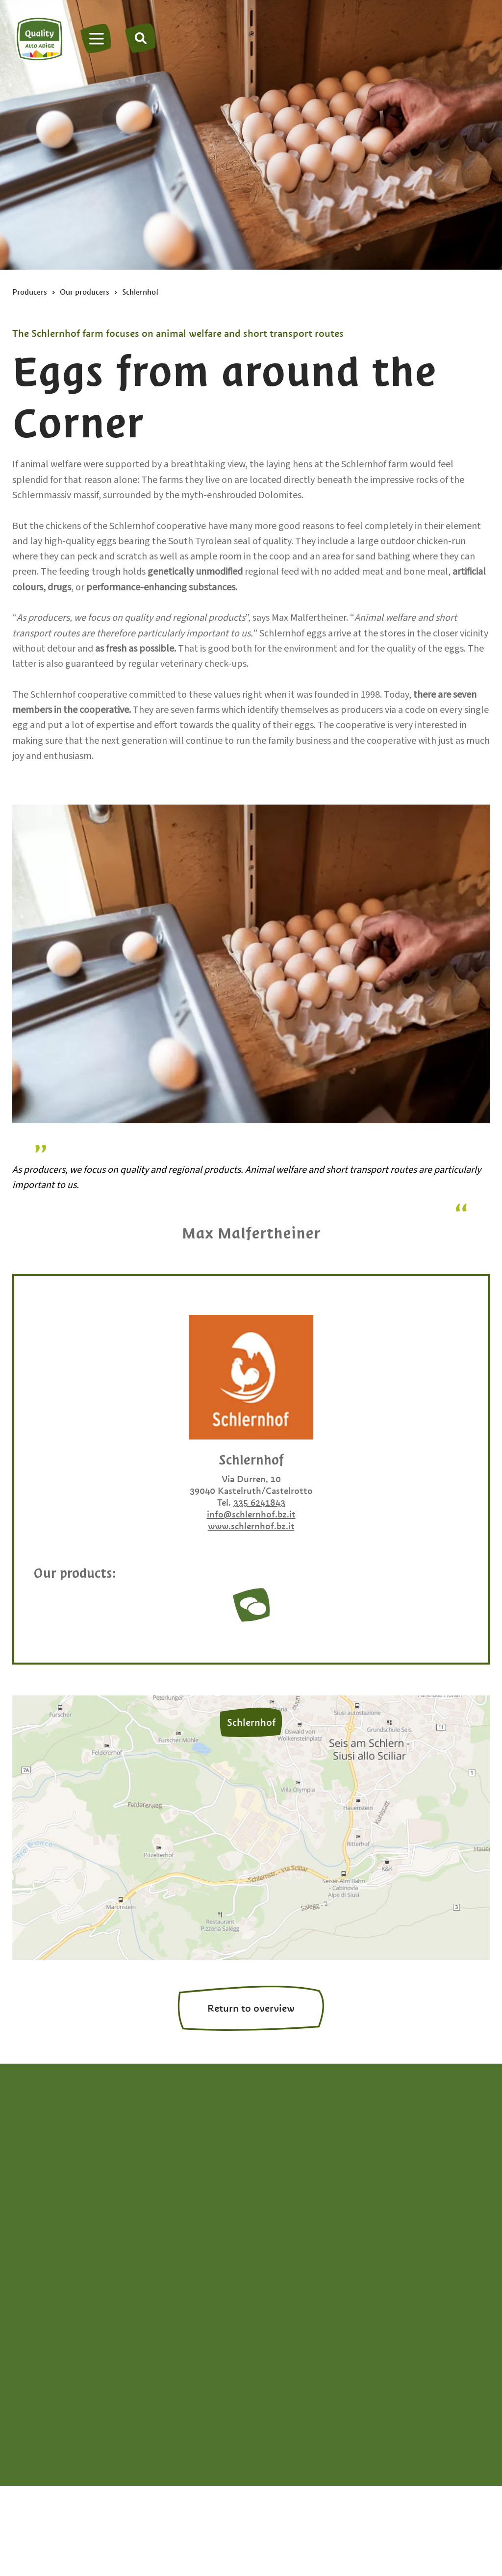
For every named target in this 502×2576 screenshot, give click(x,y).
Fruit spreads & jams (442, 2137)
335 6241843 (259, 1502)
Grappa (416, 2152)
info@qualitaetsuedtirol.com (72, 2189)
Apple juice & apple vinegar (302, 2159)
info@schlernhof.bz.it (251, 1514)
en (53, 2270)
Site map (30, 2422)
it (36, 2270)
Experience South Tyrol (310, 2290)
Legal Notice (144, 2422)
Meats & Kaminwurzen (429, 2205)
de (18, 2270)
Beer (271, 2183)
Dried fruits (285, 2229)
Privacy (84, 2422)
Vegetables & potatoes (428, 2251)
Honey (414, 2183)
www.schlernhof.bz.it (251, 1526)
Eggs (272, 2244)
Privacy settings (458, 2422)
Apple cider (285, 2137)
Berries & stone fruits (305, 2198)
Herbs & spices (431, 2167)
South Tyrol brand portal (356, 2422)
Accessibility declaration (238, 2422)
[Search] (141, 37)
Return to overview (251, 2008)
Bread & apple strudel (307, 2214)
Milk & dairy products (444, 2229)
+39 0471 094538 (54, 2174)
